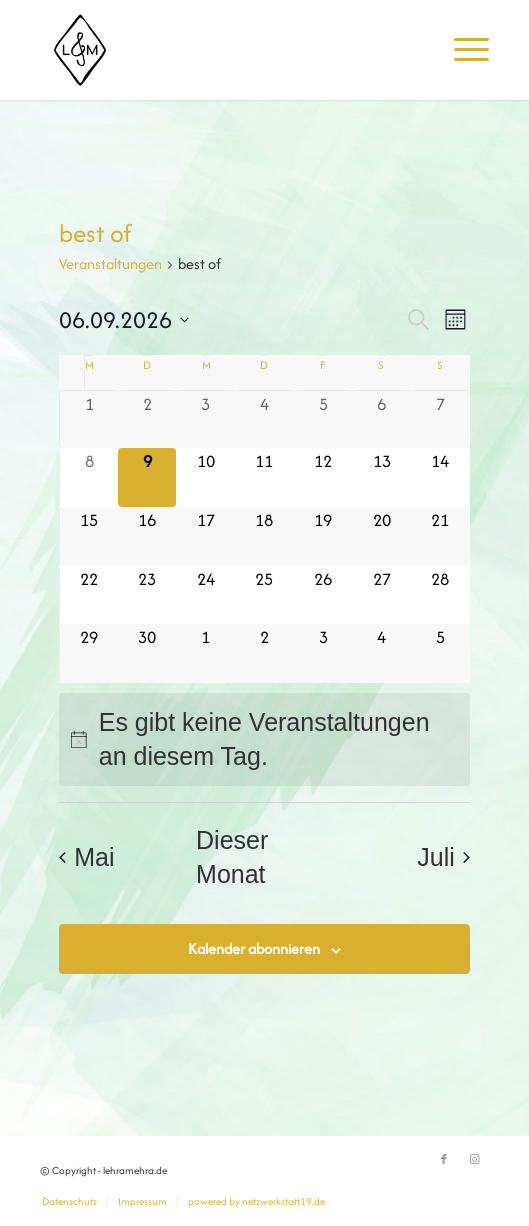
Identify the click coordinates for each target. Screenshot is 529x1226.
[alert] (264, 739)
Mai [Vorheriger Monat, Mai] (86, 857)
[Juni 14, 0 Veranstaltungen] (440, 477)
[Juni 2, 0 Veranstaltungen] (147, 420)
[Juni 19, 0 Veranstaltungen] (323, 536)
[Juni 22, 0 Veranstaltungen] (89, 595)
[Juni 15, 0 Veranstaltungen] (89, 536)
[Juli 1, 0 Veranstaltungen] (205, 653)
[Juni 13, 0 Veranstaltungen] (381, 477)
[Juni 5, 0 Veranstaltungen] (323, 420)
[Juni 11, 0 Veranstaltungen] (264, 477)
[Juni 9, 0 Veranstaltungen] (147, 477)
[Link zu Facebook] (444, 1160)
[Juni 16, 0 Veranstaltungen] (147, 536)
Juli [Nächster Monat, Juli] (443, 857)
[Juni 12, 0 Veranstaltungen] (323, 477)
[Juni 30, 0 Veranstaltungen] (147, 653)
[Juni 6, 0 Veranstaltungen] (381, 420)
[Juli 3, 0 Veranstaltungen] (323, 653)
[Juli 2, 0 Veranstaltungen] (264, 653)
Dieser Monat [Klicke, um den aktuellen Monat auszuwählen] (232, 857)
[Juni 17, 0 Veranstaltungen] (205, 536)
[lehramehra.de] (220, 50)
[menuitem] (461, 50)
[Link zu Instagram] (474, 1160)
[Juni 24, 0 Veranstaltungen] (205, 595)
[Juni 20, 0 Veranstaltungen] (381, 536)
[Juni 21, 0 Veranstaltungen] (440, 536)
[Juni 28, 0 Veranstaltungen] (440, 595)
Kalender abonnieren (254, 948)
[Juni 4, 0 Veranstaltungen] (264, 420)
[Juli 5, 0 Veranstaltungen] (440, 653)
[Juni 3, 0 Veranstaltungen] (205, 420)
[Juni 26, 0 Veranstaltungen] (323, 595)
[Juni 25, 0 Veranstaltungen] (264, 595)
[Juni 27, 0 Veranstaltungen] (381, 595)
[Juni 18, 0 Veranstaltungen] (264, 536)
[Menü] (461, 50)
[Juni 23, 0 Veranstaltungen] (147, 595)
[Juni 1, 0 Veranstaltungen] (89, 420)
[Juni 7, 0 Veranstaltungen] (440, 420)
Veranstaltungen (110, 263)
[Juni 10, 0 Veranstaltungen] (205, 477)
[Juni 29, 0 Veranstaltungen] (89, 653)
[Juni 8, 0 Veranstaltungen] (89, 477)
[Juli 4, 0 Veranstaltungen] (381, 653)
